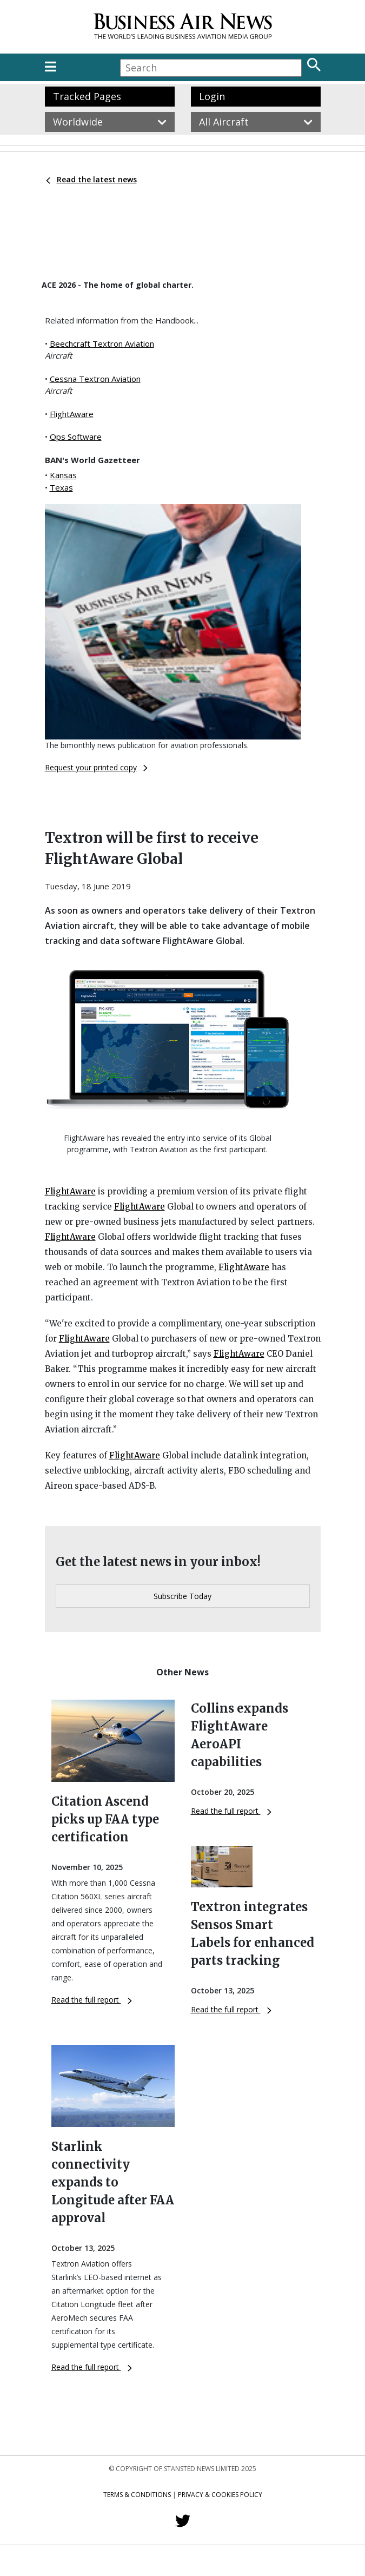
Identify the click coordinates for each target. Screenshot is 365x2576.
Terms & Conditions (137, 2494)
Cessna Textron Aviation (95, 378)
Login (212, 96)
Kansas (63, 475)
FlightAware (72, 413)
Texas (61, 487)
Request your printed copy (96, 767)
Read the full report (91, 1999)
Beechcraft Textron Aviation (102, 343)
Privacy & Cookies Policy (220, 2494)
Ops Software (76, 436)
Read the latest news (91, 179)
